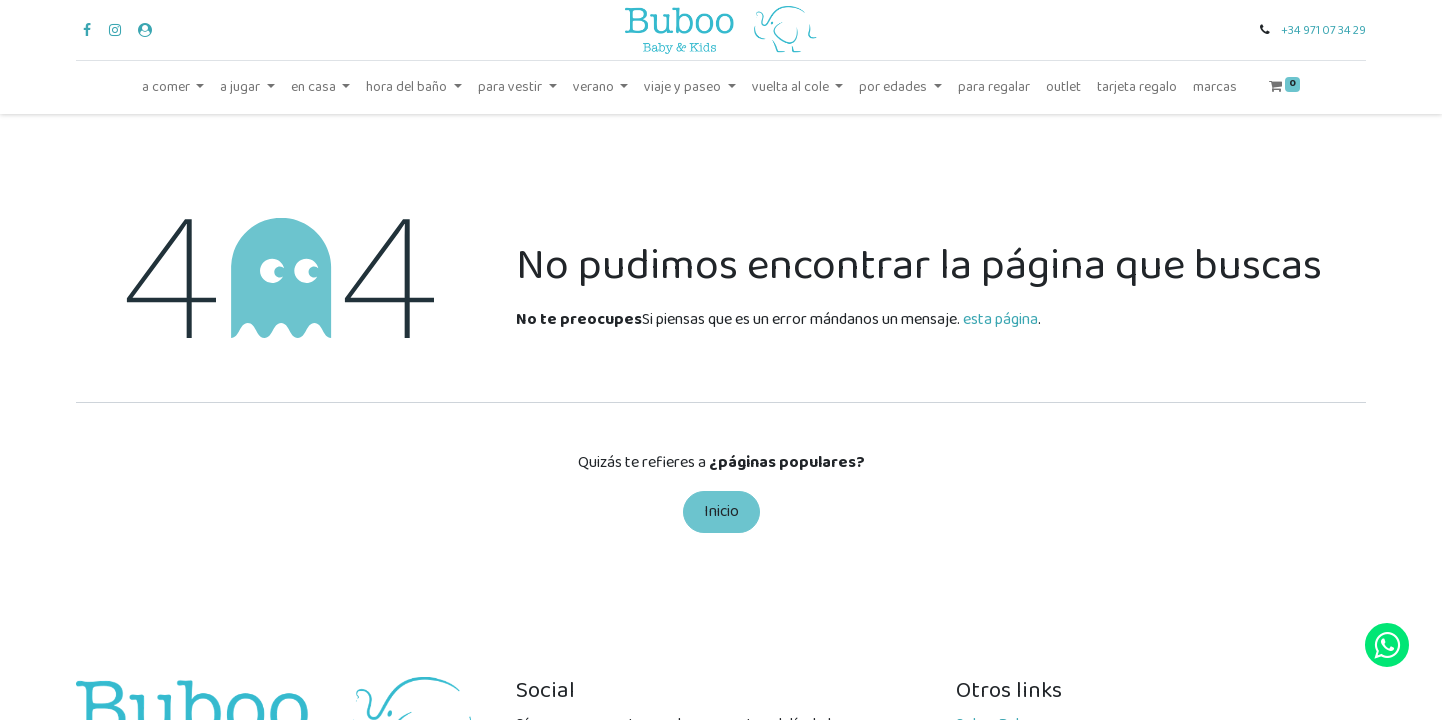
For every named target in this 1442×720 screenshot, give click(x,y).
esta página (1000, 319)
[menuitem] (994, 87)
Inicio (721, 511)
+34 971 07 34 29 (1323, 30)
